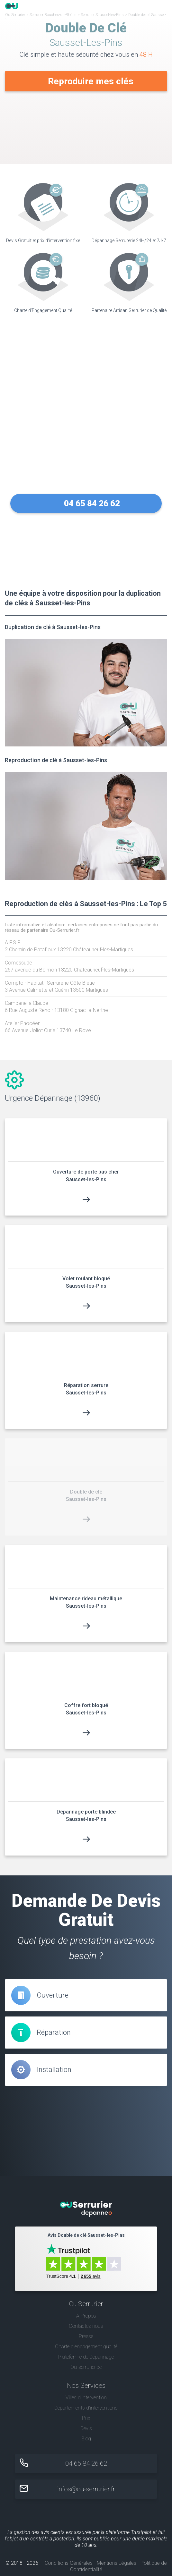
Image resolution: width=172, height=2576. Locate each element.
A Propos (86, 2315)
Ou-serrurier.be (86, 2367)
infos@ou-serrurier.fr (86, 2489)
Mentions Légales (116, 2563)
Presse (86, 2336)
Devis (86, 2428)
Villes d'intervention (86, 2398)
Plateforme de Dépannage (86, 2357)
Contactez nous (86, 2326)
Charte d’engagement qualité (86, 2346)
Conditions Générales (69, 2563)
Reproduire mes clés (90, 81)
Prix (86, 2418)
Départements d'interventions (86, 2408)
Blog (86, 2439)
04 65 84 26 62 (92, 503)
